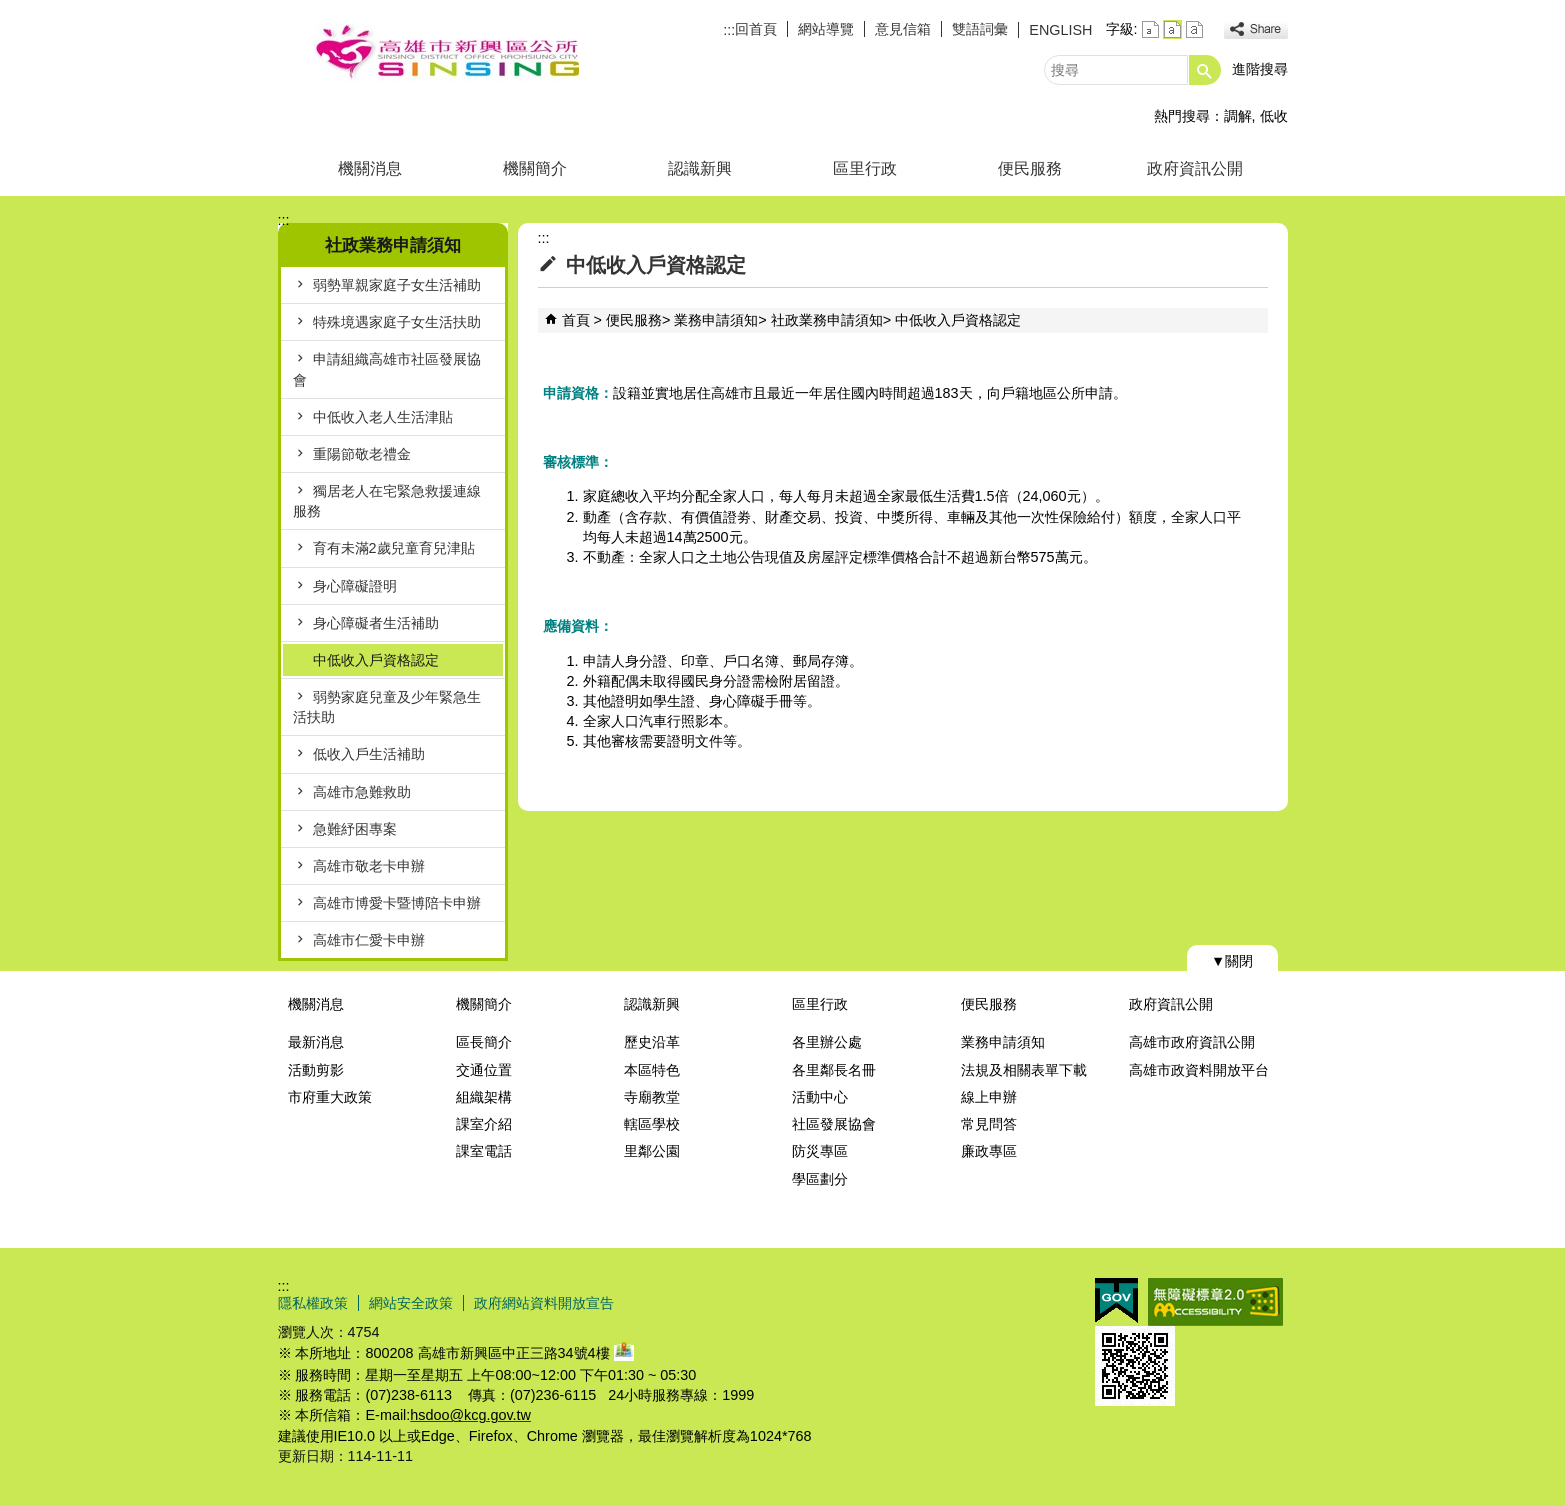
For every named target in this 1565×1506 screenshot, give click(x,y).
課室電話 (484, 1151)
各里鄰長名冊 (834, 1070)
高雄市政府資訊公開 (1192, 1042)
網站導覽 (826, 29)
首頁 (576, 320)
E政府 (1116, 1300)
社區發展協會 (834, 1124)
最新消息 (316, 1042)
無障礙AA (1215, 1302)
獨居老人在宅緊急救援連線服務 (387, 501)
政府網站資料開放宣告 (544, 1303)
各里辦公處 (827, 1042)
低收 (1274, 116)
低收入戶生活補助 (369, 754)
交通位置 (484, 1070)
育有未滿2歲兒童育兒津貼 (394, 548)
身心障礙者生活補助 (376, 623)
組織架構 (484, 1097)
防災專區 (820, 1151)
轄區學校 (652, 1124)
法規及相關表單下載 (1024, 1070)
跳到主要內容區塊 (10, 10)
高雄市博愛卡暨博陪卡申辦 (397, 903)
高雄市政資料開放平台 (1199, 1070)
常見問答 (989, 1124)
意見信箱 (903, 29)
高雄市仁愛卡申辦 (369, 940)
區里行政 (865, 168)
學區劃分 (820, 1179)
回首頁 (756, 29)
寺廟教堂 (652, 1097)
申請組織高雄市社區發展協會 (387, 369)
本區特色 (652, 1070)
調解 (1238, 116)
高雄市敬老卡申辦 (369, 866)
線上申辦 (989, 1097)
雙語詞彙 (980, 29)
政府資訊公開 (1195, 168)
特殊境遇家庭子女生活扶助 (397, 322)
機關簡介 (535, 168)
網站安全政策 (411, 1303)
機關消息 (370, 168)
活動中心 (820, 1097)
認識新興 (700, 168)
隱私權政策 (313, 1303)
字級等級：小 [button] (1150, 29)
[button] (1205, 70)
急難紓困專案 (355, 829)
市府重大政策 (330, 1097)
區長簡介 (484, 1042)
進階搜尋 (1260, 69)
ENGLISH (1060, 30)
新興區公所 (447, 53)
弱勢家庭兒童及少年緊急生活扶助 (387, 707)
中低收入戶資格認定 (376, 660)
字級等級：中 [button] (1172, 29)
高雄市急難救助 (362, 792)
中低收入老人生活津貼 (383, 417)
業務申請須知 (716, 320)
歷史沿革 (652, 1042)
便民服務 (1030, 168)
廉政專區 (989, 1151)
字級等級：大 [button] (1194, 29)
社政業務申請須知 (827, 320)
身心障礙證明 (355, 586)
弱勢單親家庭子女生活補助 (397, 285)
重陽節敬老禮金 (362, 454)
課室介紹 (484, 1124)
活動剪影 (316, 1070)
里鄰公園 (652, 1151)
